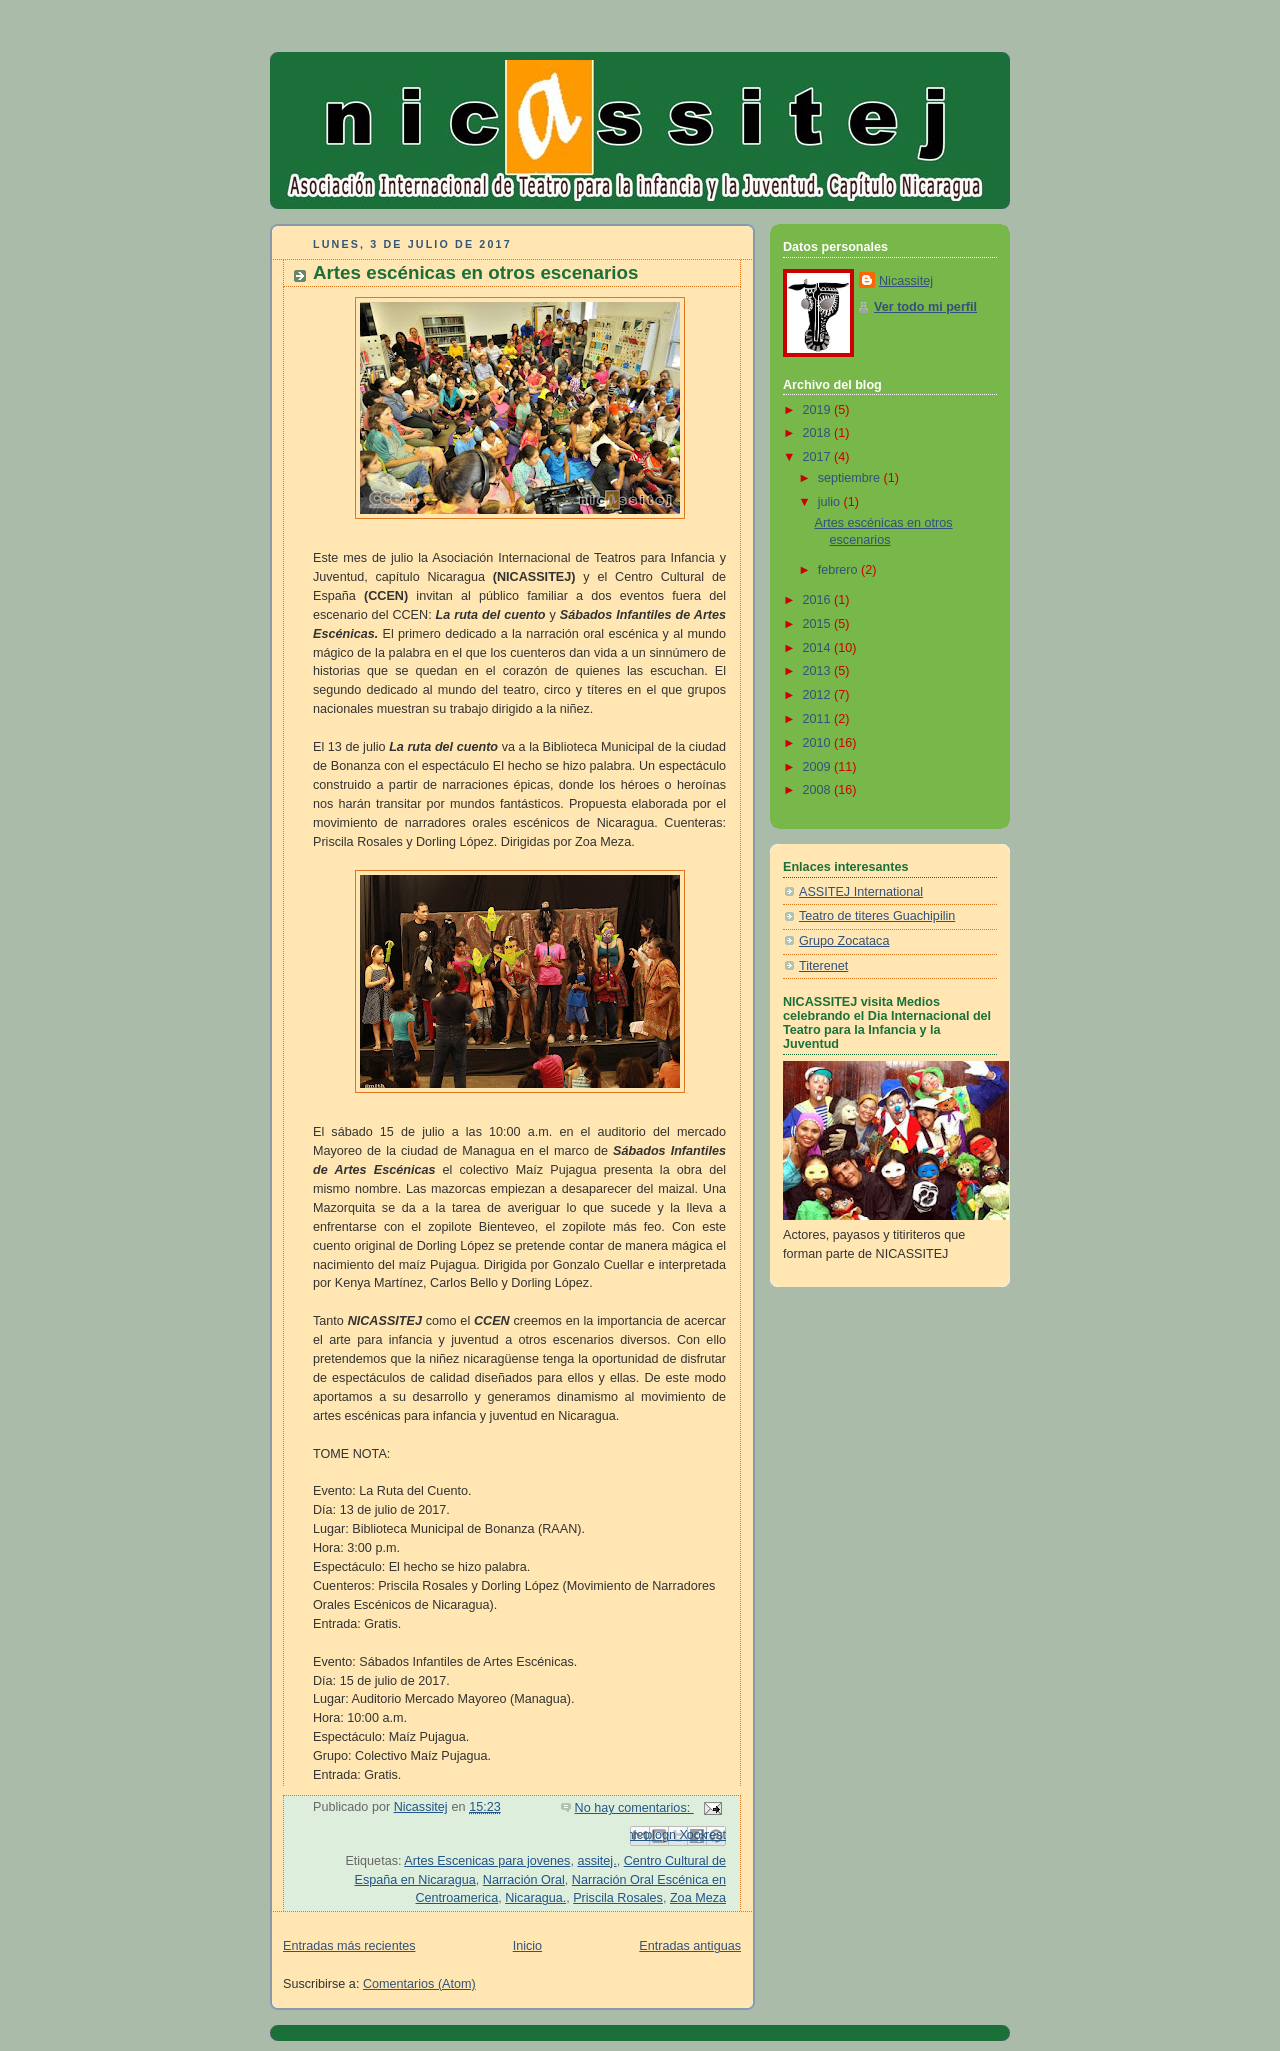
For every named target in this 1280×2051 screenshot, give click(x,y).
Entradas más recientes (349, 1946)
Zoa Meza (698, 1898)
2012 (819, 695)
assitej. (596, 1861)
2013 (819, 671)
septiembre (851, 478)
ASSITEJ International (861, 892)
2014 (819, 648)
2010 (819, 743)
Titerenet (823, 966)
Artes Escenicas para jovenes (487, 1861)
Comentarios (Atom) (419, 1984)
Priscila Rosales (618, 1898)
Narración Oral (524, 1880)
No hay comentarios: (634, 1808)
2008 (819, 790)
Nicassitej (906, 281)
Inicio (527, 1946)
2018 (819, 433)
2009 (819, 767)
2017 (819, 457)
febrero (839, 570)
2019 (819, 410)
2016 (819, 600)
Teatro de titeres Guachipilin (877, 916)
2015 (819, 624)
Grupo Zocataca (844, 941)
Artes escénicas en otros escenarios (475, 272)
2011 (819, 719)
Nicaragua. (535, 1898)
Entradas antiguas (690, 1946)
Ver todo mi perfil (925, 307)
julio (831, 502)
